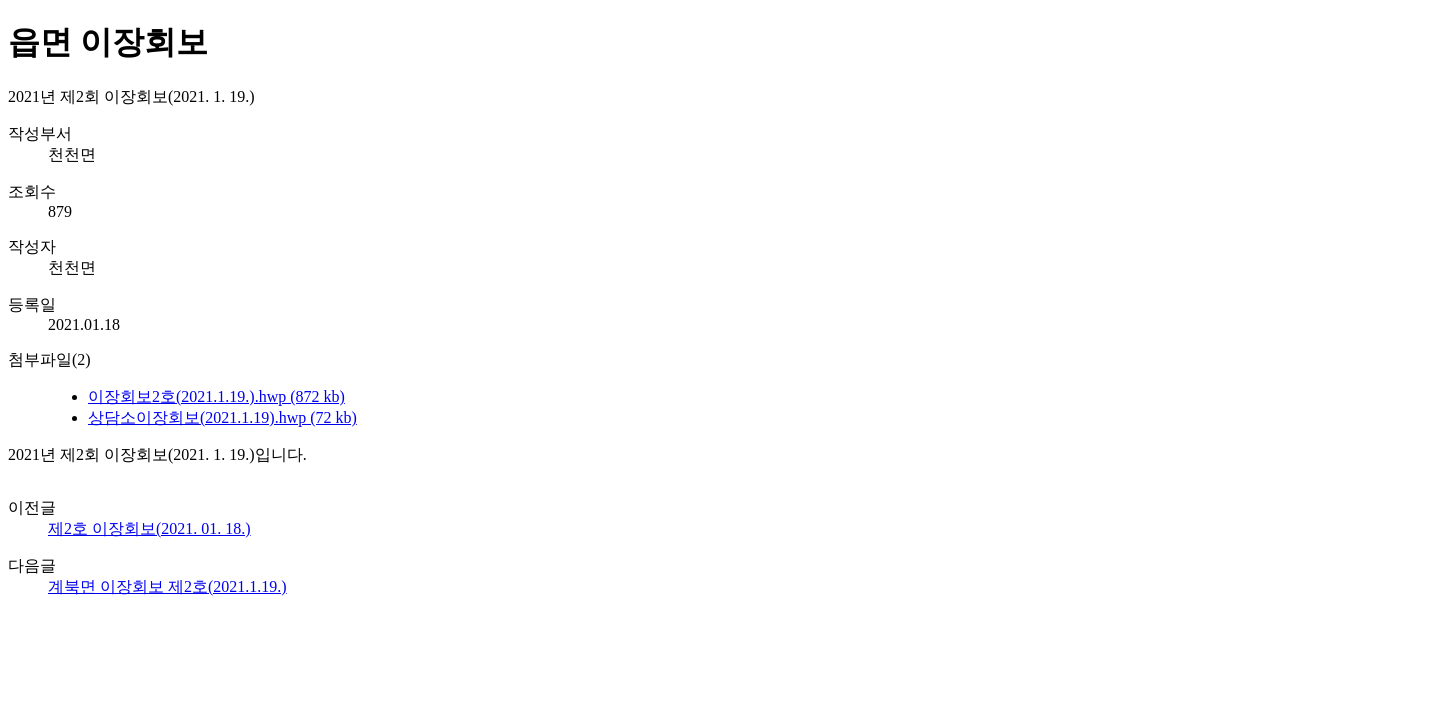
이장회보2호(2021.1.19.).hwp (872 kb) (216, 396)
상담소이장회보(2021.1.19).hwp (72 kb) (222, 417)
